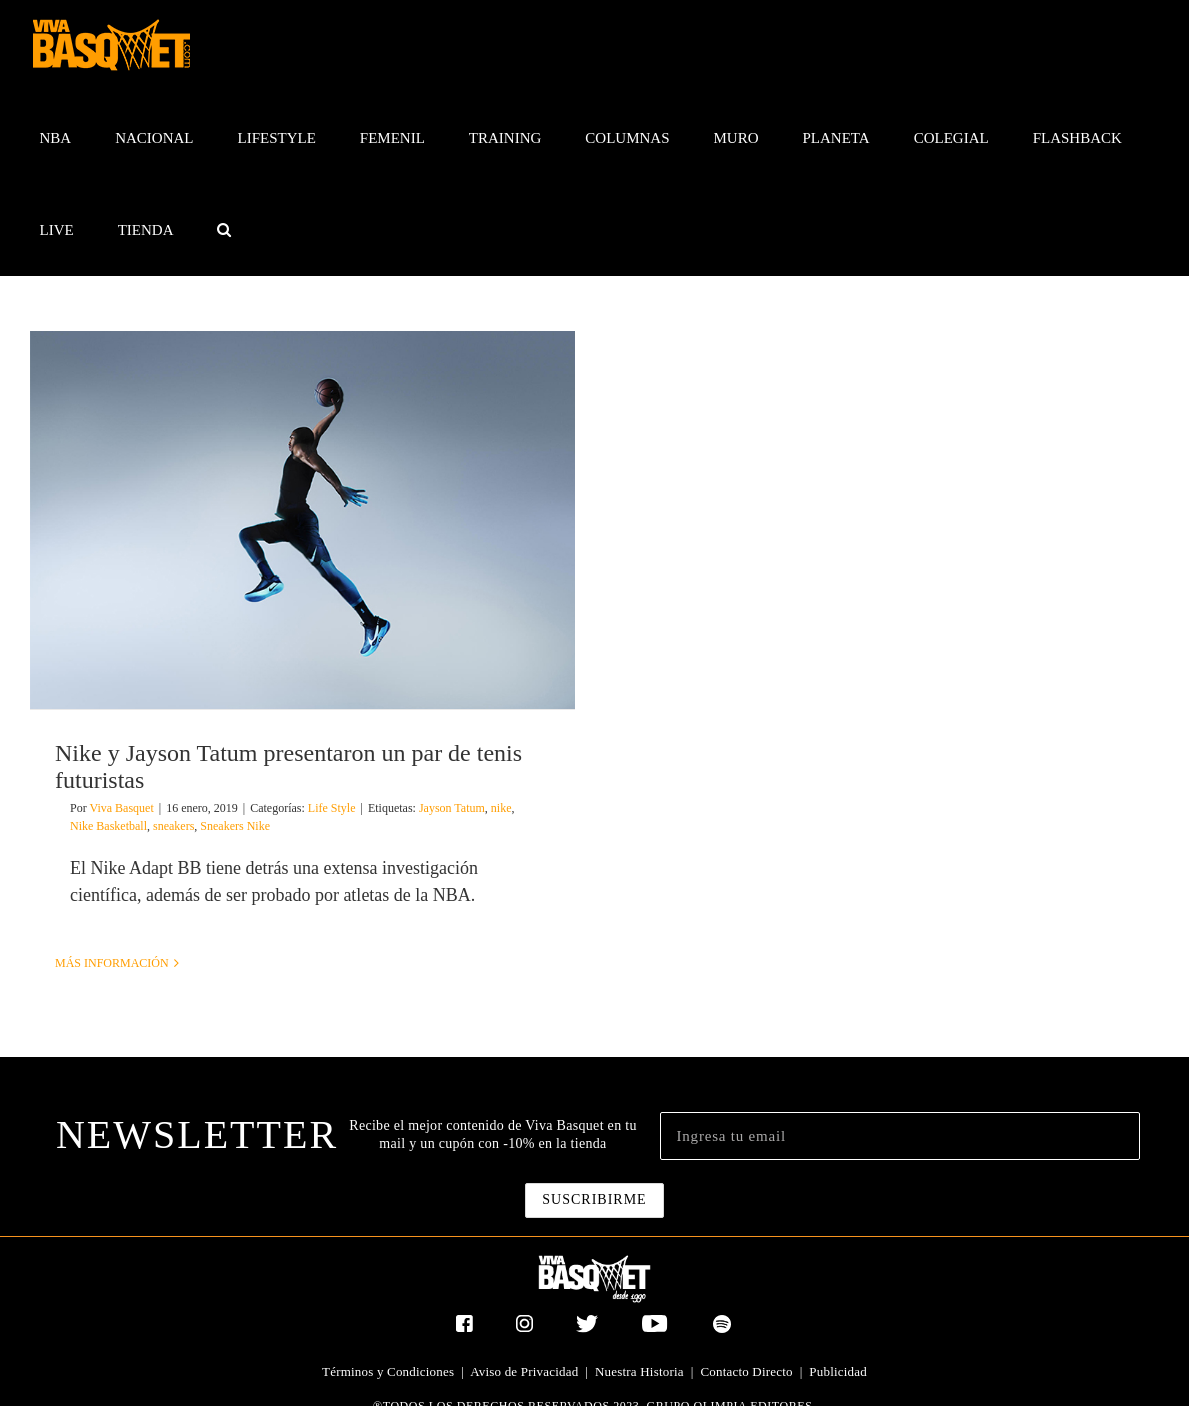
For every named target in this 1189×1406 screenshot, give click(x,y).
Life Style (332, 808)
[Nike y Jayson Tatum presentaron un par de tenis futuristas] (302, 520)
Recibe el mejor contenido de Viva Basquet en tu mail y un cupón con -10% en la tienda (492, 1134)
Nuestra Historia (639, 1371)
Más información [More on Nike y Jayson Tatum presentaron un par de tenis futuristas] (112, 963)
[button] (224, 230)
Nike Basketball (108, 826)
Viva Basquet (121, 808)
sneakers (173, 826)
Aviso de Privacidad (524, 1371)
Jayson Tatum (452, 808)
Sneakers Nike (235, 826)
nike (501, 808)
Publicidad (838, 1371)
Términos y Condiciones (388, 1371)
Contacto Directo (746, 1371)
